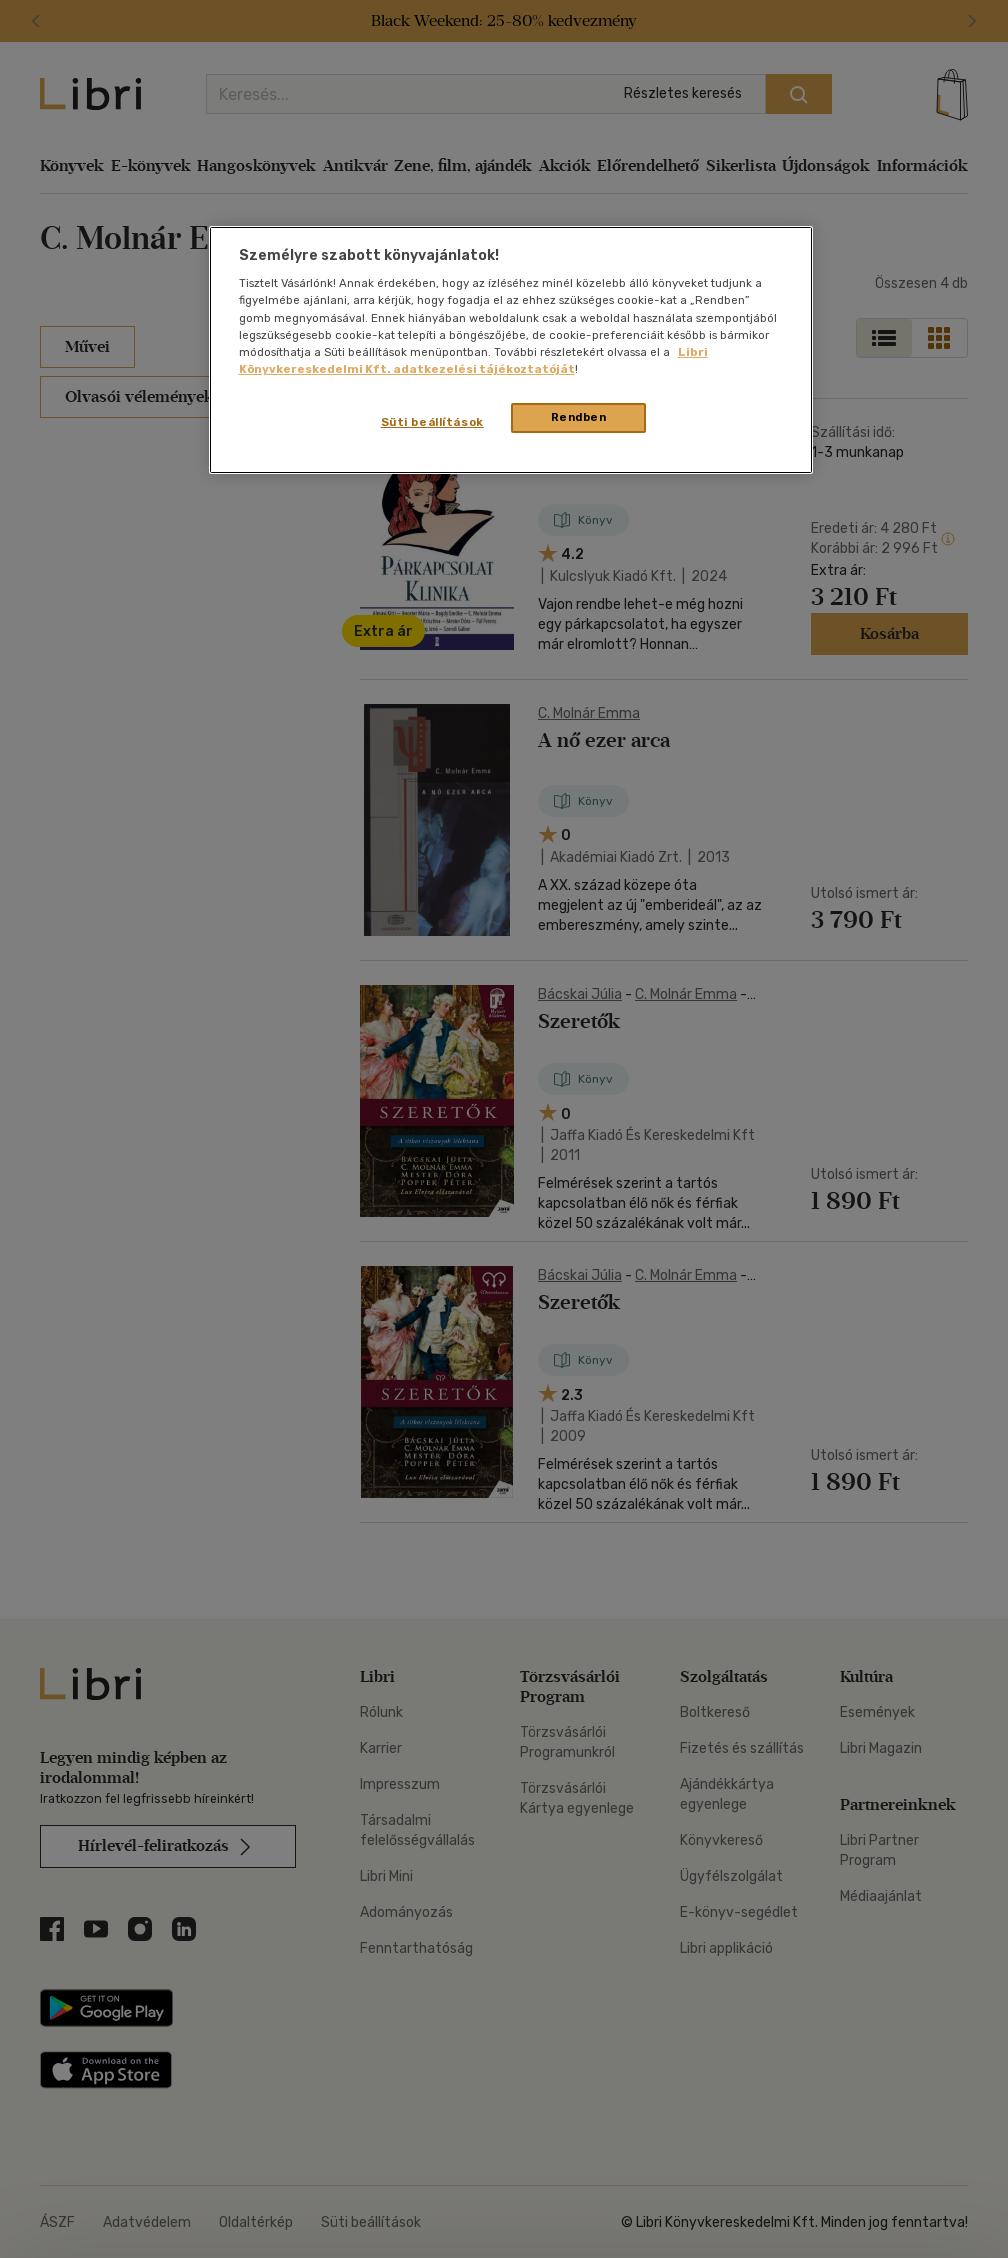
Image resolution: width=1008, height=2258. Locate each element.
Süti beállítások (432, 422)
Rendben (579, 417)
